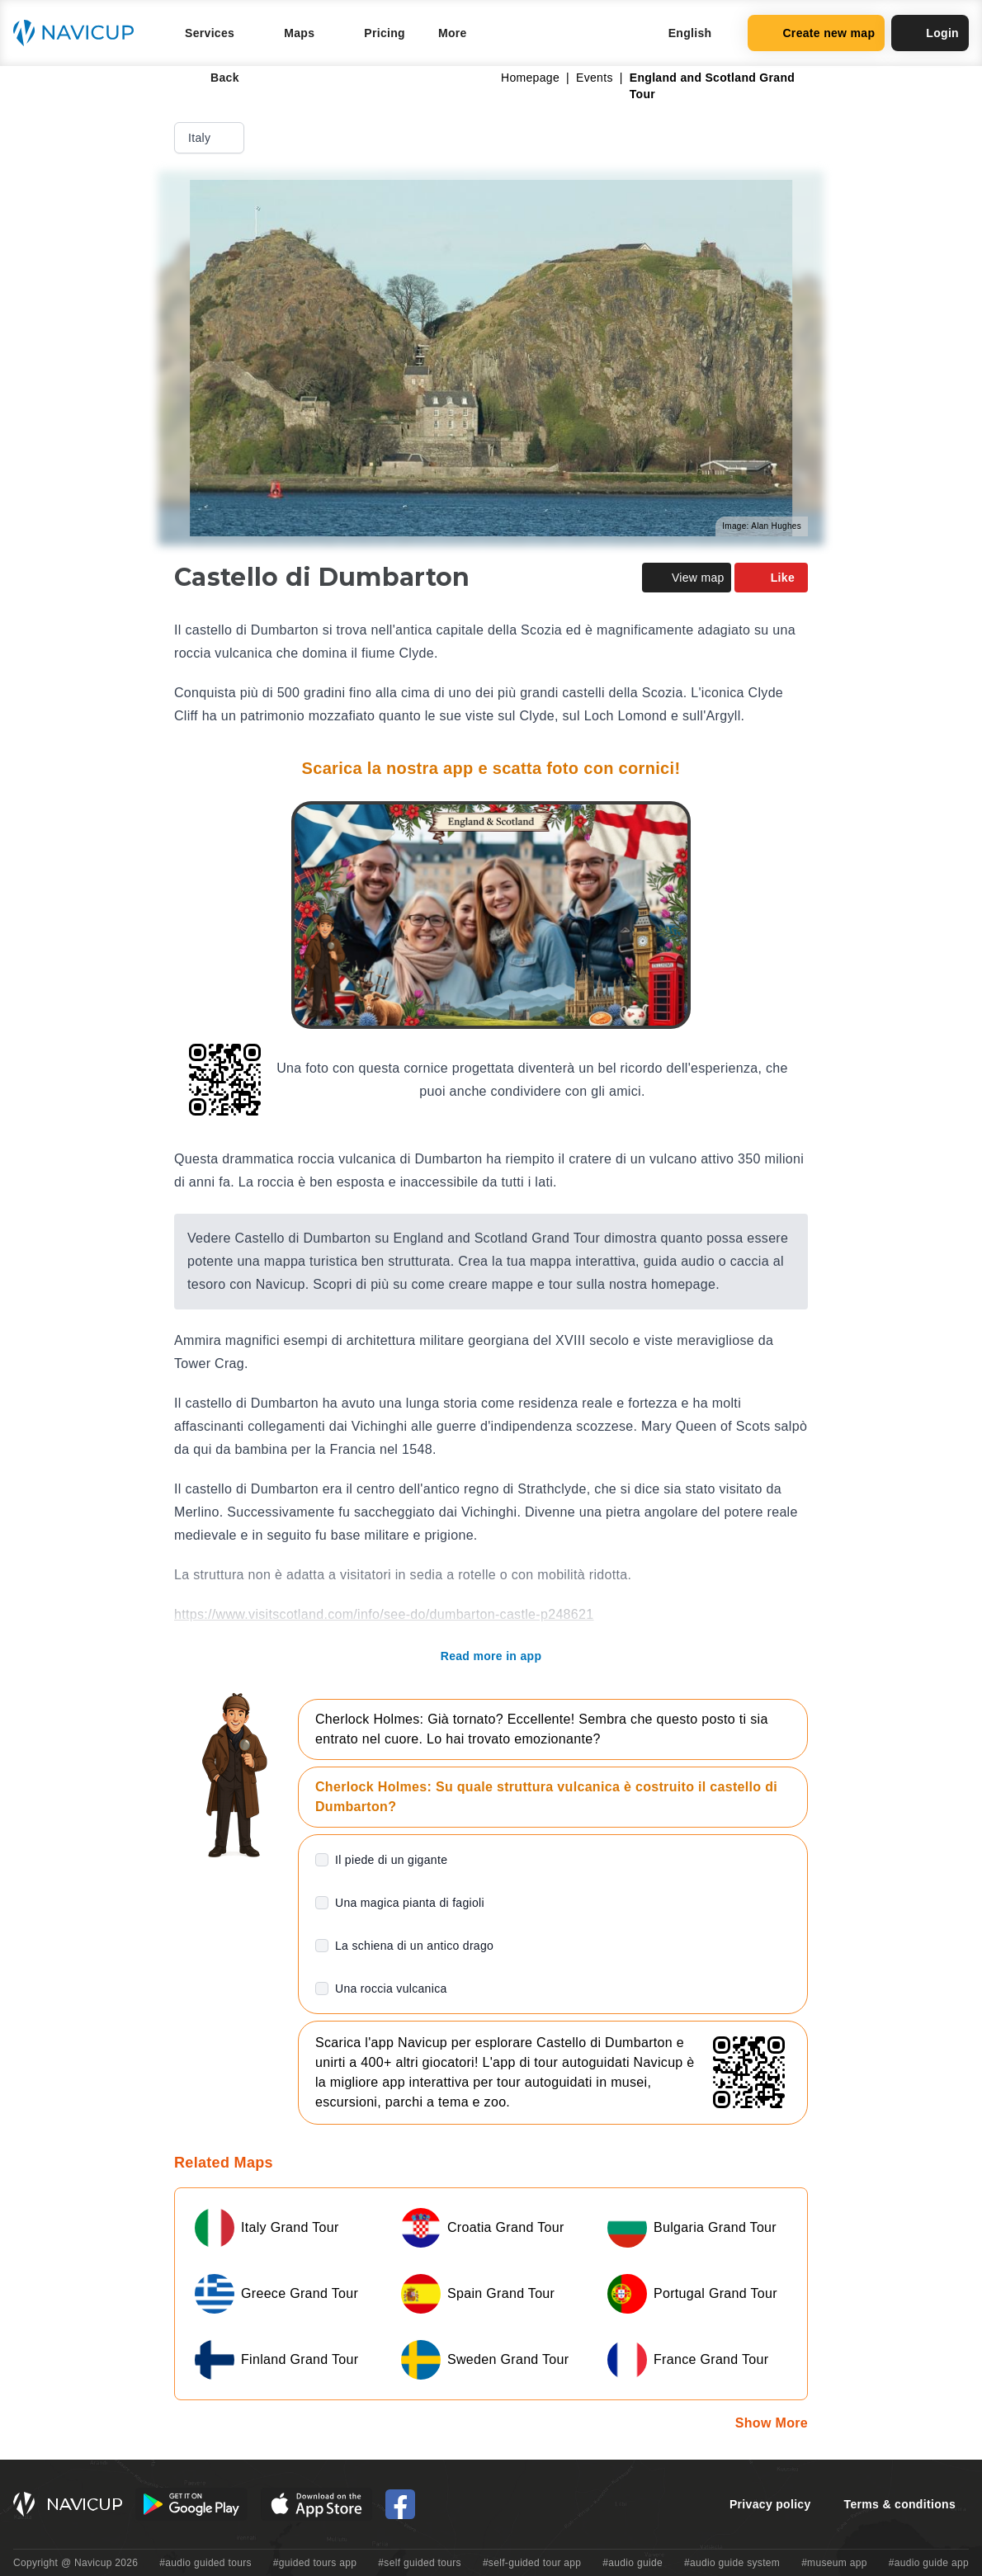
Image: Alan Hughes (761, 526)
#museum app (834, 2563)
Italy (211, 138)
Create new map (816, 33)
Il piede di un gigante (391, 1859)
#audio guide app (929, 2563)
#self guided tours (419, 2563)
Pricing (384, 33)
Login (930, 33)
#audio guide (632, 2563)
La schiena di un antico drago (414, 1945)
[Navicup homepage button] (79, 33)
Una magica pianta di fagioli (409, 1902)
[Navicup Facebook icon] (400, 2504)
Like (771, 577)
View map (687, 577)
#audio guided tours (205, 2563)
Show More (771, 2423)
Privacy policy (770, 2504)
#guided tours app (315, 2563)
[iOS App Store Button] (316, 2504)
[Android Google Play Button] (191, 2504)
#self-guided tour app (532, 2563)
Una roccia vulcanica (391, 1988)
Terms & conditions (900, 2504)
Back (213, 77)
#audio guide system (732, 2563)
